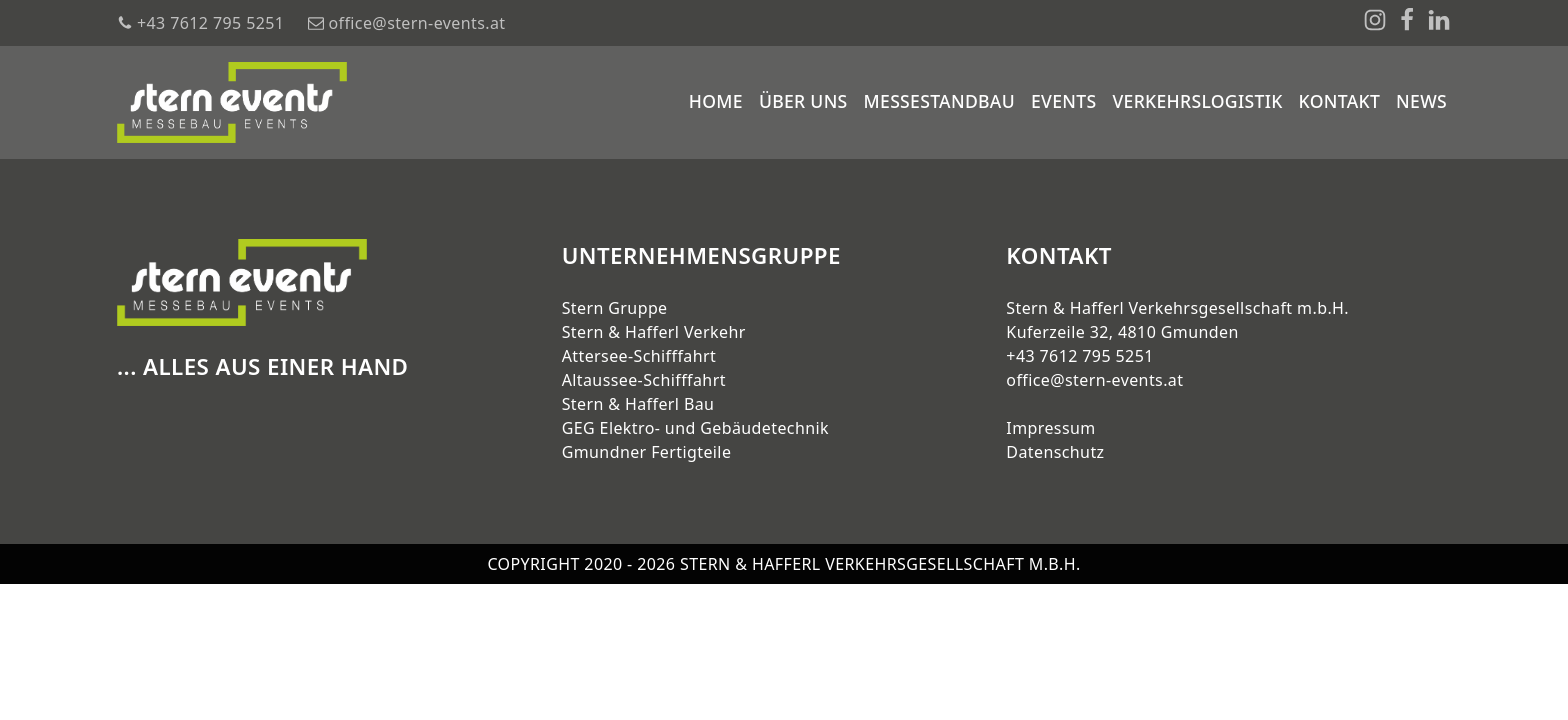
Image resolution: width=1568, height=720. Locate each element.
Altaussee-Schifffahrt (644, 380)
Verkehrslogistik (1197, 101)
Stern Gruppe (615, 308)
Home (716, 101)
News (1421, 101)
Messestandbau (939, 101)
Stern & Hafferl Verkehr (654, 332)
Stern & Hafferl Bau (638, 404)
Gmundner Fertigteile (647, 452)
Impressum (1050, 428)
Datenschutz (1055, 452)
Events (1063, 101)
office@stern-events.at (1094, 380)
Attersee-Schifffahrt (639, 356)
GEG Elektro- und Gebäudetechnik (695, 428)
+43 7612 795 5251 (1079, 356)
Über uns (803, 101)
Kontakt (1340, 101)
